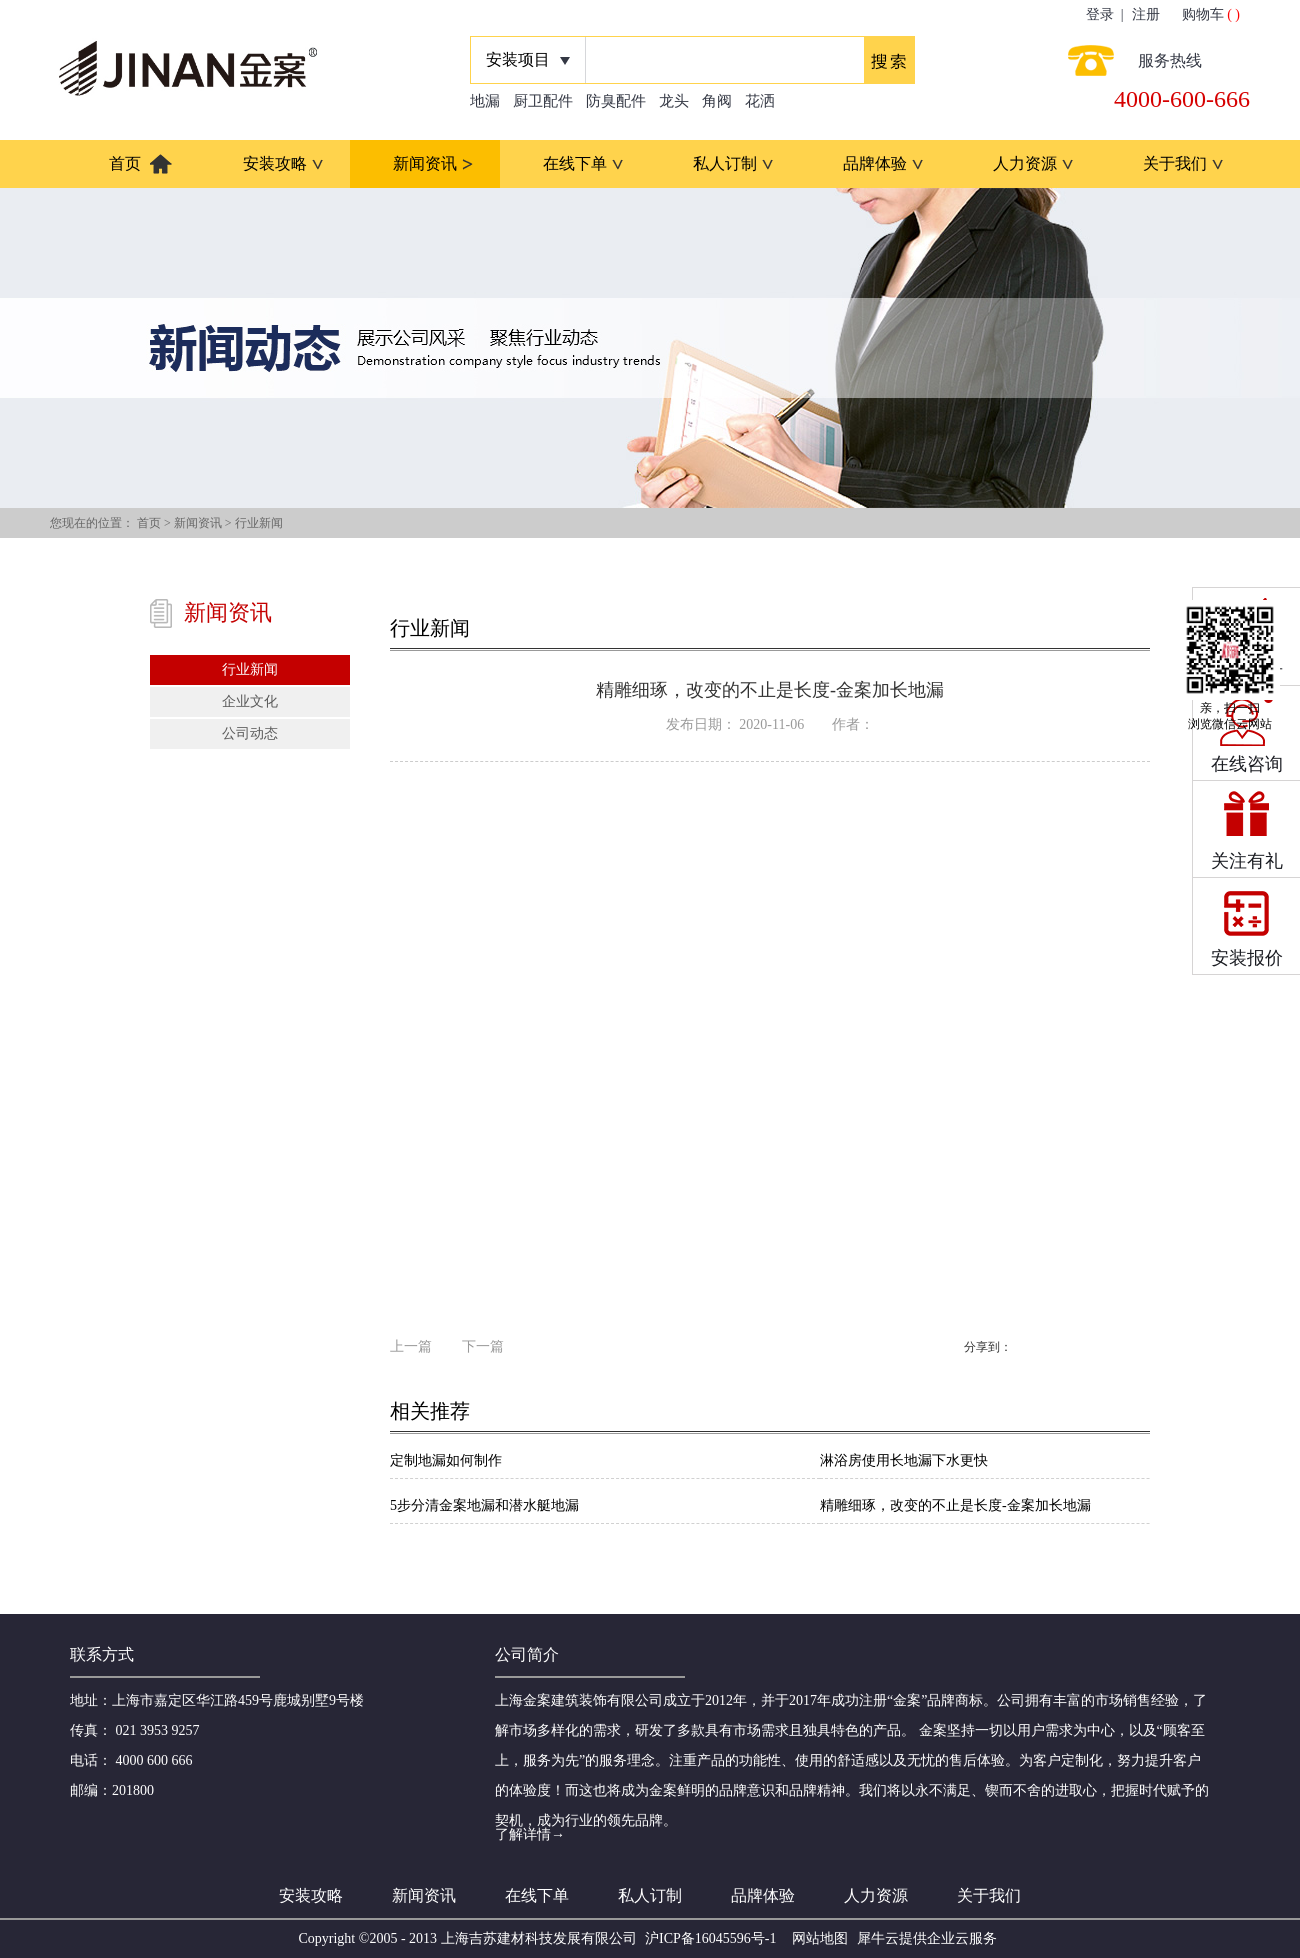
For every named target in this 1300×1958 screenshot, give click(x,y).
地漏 (485, 101)
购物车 (1203, 14)
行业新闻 (259, 523)
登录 (1100, 14)
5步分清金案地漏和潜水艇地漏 (484, 1505)
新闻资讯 (198, 523)
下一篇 (483, 1346)
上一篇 (411, 1346)
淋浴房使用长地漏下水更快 (904, 1460)
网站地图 (816, 1938)
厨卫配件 (543, 101)
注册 (1146, 14)
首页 (125, 163)
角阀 (717, 101)
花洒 (760, 101)
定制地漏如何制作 (446, 1460)
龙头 (674, 101)
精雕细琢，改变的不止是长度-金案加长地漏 (955, 1505)
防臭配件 (616, 101)
